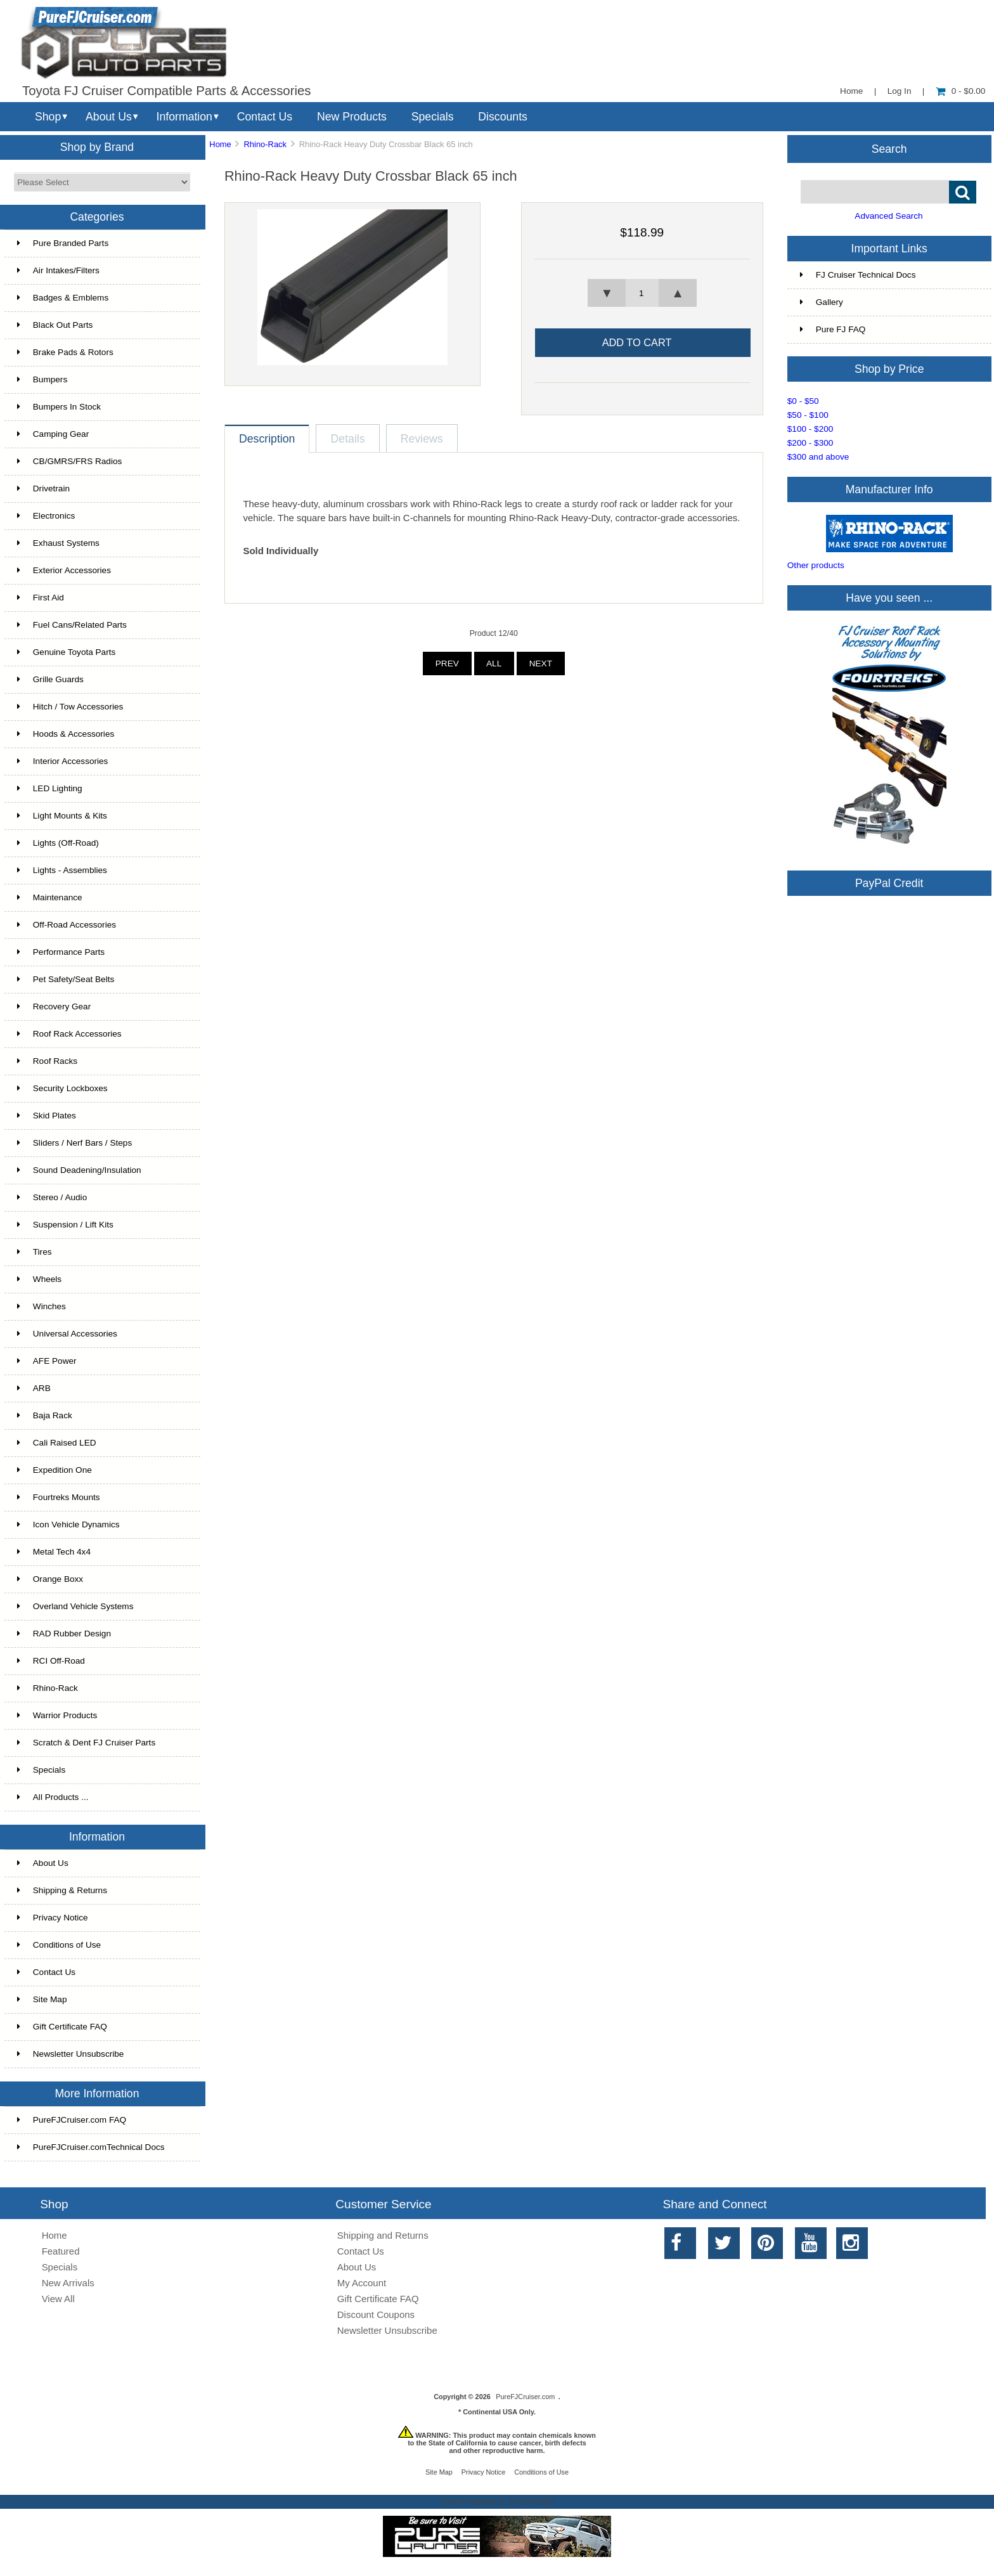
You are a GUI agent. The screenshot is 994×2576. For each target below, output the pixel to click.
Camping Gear (53, 434)
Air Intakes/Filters (58, 270)
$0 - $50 (803, 401)
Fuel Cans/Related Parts (72, 625)
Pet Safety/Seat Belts (65, 979)
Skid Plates (46, 1115)
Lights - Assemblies (62, 870)
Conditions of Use (59, 1945)
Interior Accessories (62, 761)
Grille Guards (50, 679)
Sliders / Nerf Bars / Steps (74, 1143)
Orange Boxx (50, 1579)
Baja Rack (44, 1415)
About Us (109, 116)
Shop (48, 116)
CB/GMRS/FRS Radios (69, 461)
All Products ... (53, 1797)
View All (58, 2298)
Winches (41, 1306)
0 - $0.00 (961, 91)
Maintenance (49, 897)
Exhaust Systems (58, 543)
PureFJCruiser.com (525, 2396)
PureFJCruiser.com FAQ (71, 2120)
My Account (361, 2282)
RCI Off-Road (51, 1661)
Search (889, 148)
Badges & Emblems (62, 297)
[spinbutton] (642, 293)
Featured (61, 2251)
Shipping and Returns (383, 2235)
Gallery (821, 302)
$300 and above (818, 457)
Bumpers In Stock (59, 406)
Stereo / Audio (52, 1197)
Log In (900, 91)
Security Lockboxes (62, 1088)
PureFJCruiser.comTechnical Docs (91, 2147)
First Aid (40, 597)
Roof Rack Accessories (69, 1034)
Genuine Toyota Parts (66, 652)
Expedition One (54, 1470)
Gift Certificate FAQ (62, 2026)
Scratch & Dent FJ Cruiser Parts (86, 1742)
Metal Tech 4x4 (54, 1552)
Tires (34, 1252)
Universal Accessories (67, 1333)
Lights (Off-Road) (58, 843)
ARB (34, 1388)
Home (851, 91)
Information (184, 116)
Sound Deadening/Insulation (79, 1170)
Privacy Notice (52, 1917)
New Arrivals (68, 2282)
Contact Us (264, 116)
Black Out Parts (55, 325)
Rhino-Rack (265, 144)
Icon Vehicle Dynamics (68, 1524)
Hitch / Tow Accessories (70, 706)
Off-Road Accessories (66, 924)
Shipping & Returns (62, 1890)
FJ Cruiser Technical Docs (858, 275)
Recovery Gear (54, 1006)
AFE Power (47, 1361)
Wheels (39, 1279)
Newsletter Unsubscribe (70, 2054)
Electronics (46, 516)
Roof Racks (47, 1061)
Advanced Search (888, 216)
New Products (352, 116)
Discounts (502, 116)
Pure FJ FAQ (833, 329)
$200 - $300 (810, 443)
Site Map (42, 1999)
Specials (432, 116)
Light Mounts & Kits (62, 815)
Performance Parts (61, 952)
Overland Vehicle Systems (75, 1606)
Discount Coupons (376, 2314)
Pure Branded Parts (62, 243)
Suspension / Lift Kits (65, 1224)
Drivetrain (43, 488)
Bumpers (42, 379)
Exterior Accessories (64, 570)
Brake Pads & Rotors (65, 352)
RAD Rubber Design (64, 1633)
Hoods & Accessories (65, 734)
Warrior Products (57, 1715)
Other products (815, 565)
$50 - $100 (808, 415)
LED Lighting (49, 788)
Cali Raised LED (56, 1442)
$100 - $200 (810, 429)
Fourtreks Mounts (58, 1497)
